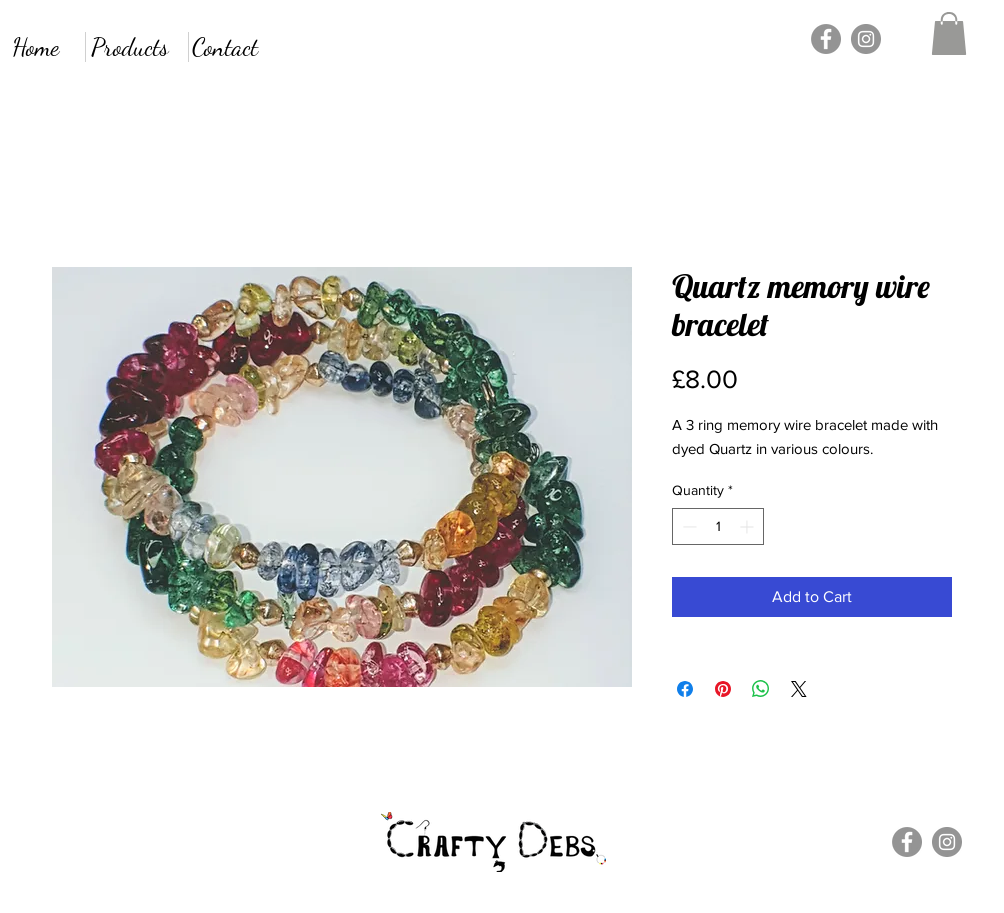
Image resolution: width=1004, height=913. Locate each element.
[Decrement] (687, 526)
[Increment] (748, 526)
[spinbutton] (718, 526)
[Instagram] (866, 39)
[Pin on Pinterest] (723, 689)
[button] (949, 33)
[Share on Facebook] (685, 689)
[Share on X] (799, 689)
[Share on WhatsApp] (761, 689)
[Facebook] (826, 39)
